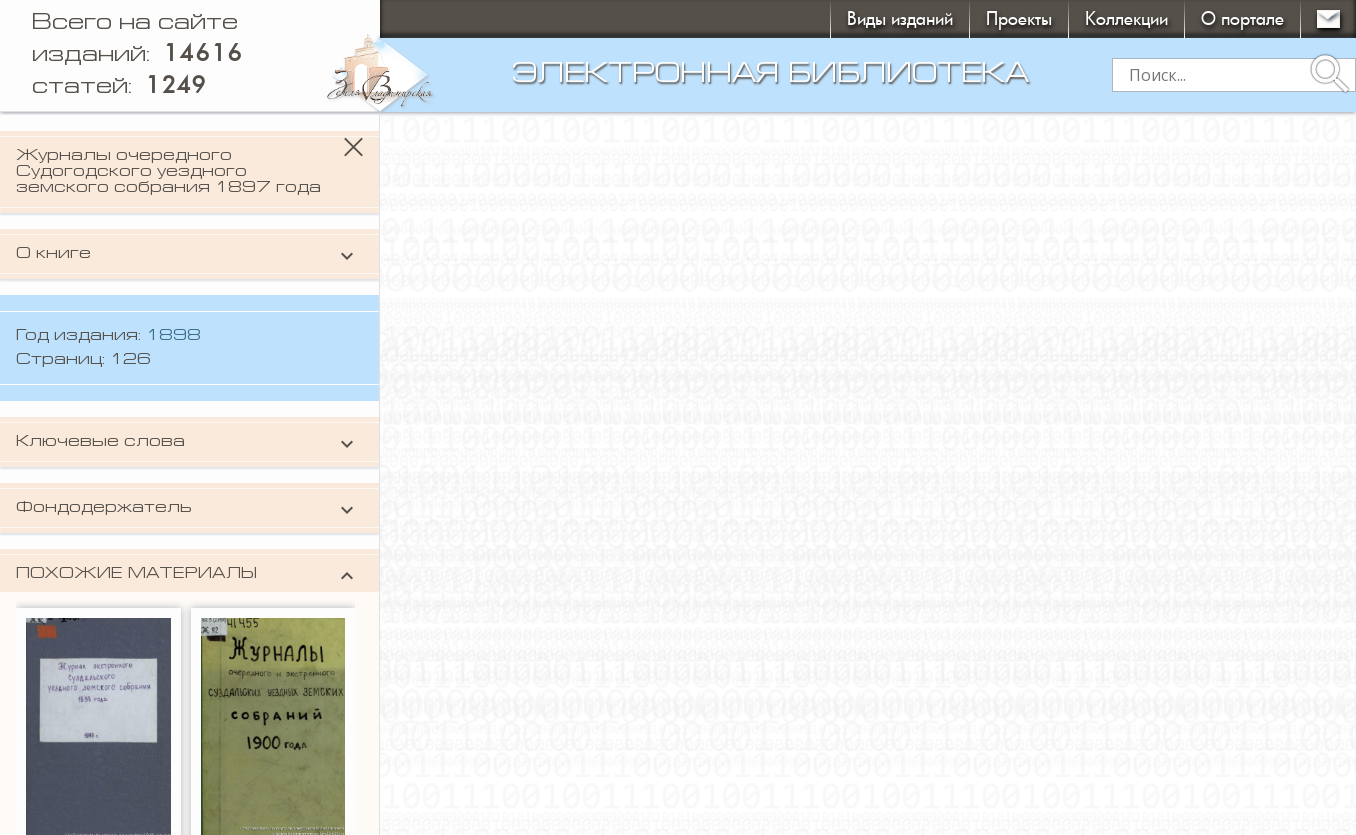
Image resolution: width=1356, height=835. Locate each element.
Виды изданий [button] (900, 18)
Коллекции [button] (1126, 18)
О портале (1242, 18)
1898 (173, 336)
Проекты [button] (1019, 18)
